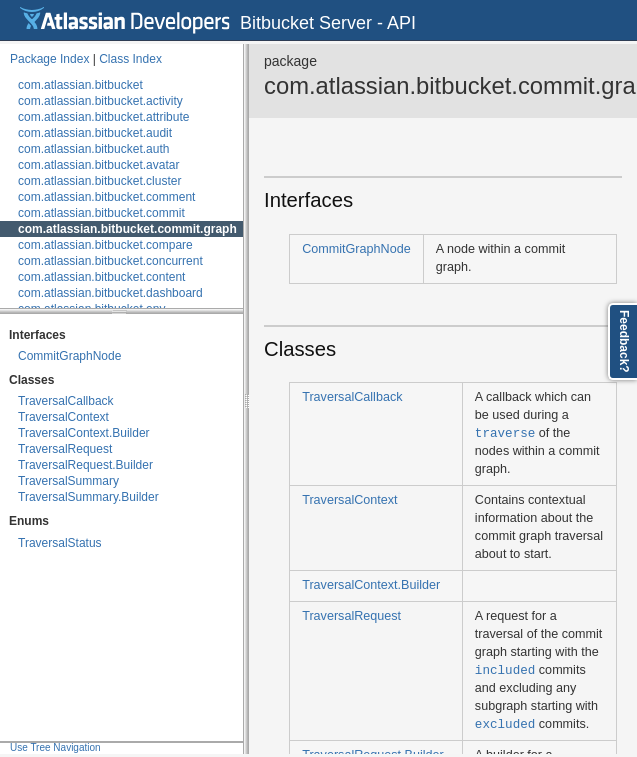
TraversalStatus (60, 543)
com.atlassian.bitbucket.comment (106, 197)
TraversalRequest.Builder (85, 465)
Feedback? (624, 341)
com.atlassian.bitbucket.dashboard (110, 293)
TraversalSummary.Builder (88, 497)
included (505, 669)
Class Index (130, 59)
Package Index (49, 59)
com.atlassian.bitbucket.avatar (98, 165)
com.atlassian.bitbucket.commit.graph (127, 229)
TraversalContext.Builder (84, 433)
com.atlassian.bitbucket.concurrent (110, 261)
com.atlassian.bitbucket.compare (105, 245)
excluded (505, 723)
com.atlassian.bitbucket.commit (101, 213)
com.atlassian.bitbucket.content (101, 277)
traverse (505, 432)
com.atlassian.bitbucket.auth (93, 149)
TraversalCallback (66, 401)
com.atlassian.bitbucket (80, 85)
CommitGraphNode (69, 356)
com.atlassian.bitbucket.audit (95, 133)
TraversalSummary (68, 481)
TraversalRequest (65, 449)
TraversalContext (63, 417)
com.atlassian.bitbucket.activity (100, 101)
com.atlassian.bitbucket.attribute (103, 117)
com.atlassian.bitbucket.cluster (99, 181)
